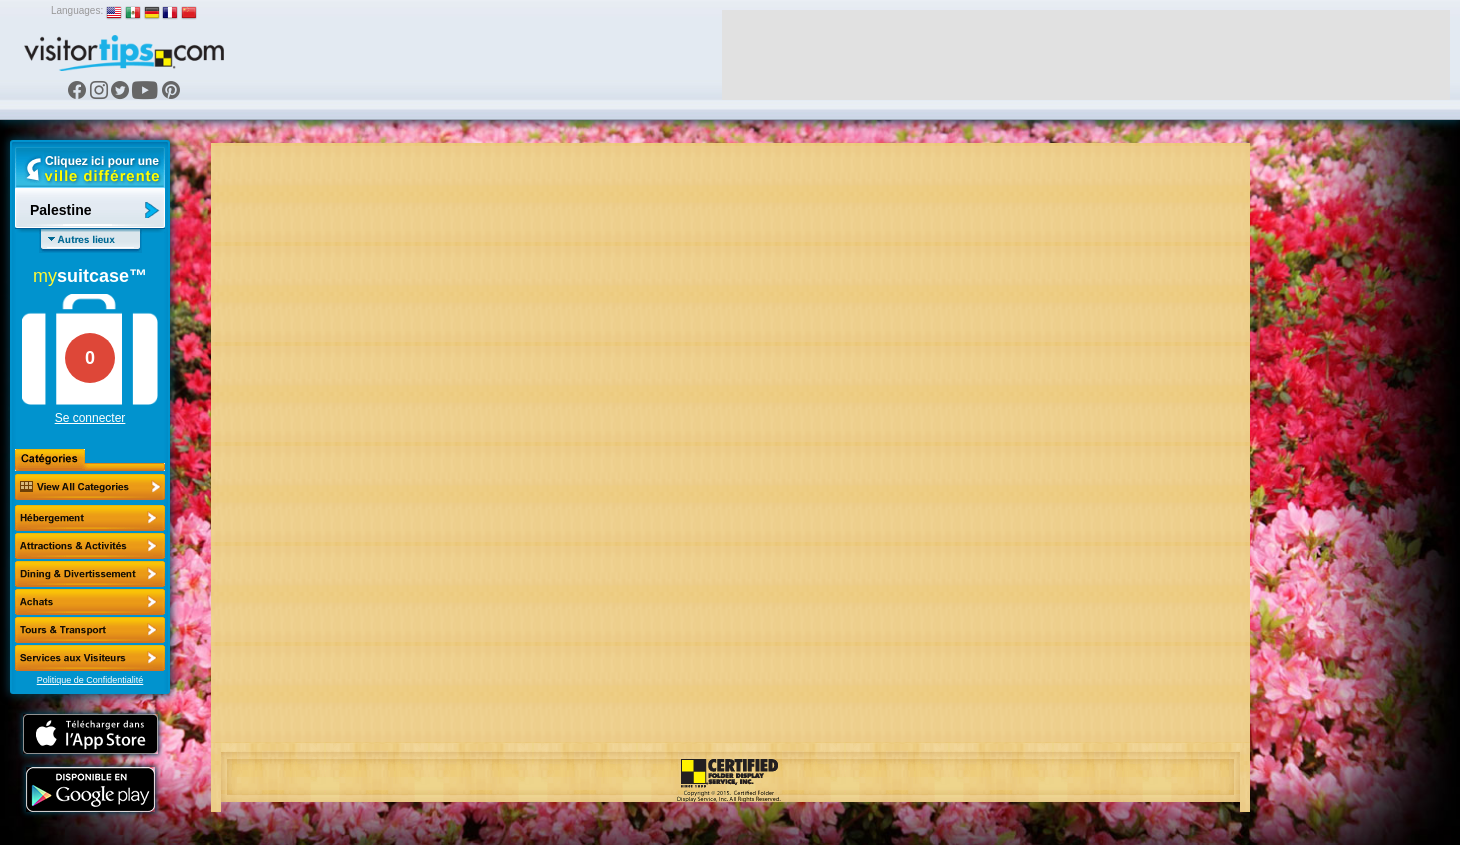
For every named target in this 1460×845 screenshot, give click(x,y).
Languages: (77, 10)
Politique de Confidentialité (90, 680)
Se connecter (90, 418)
